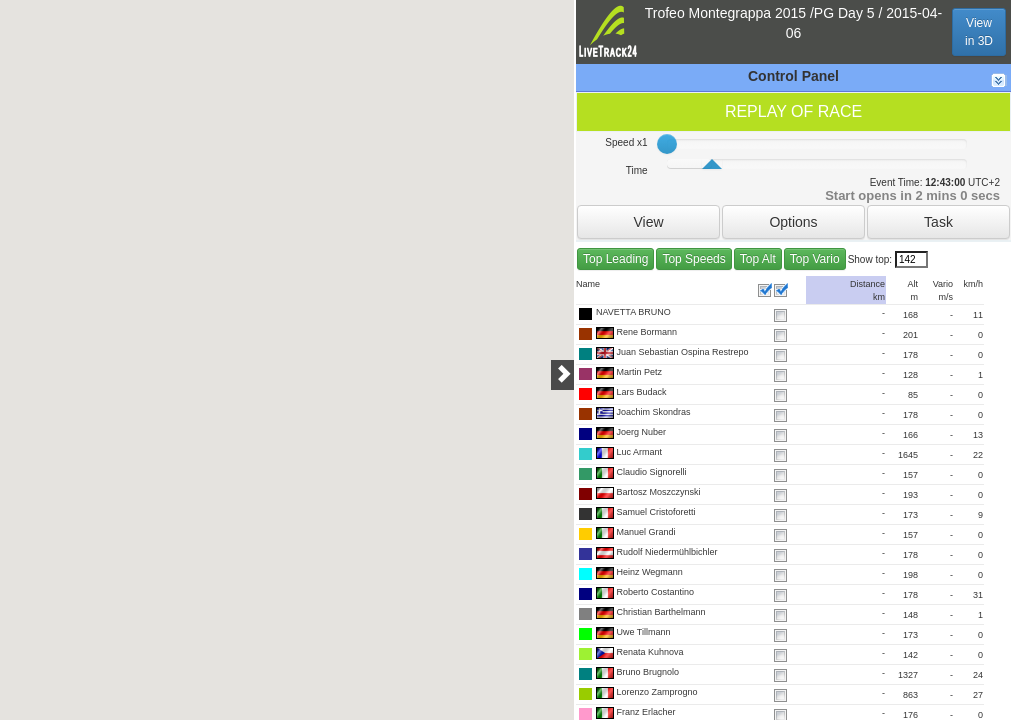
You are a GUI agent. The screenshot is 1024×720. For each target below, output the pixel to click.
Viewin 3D (979, 32)
